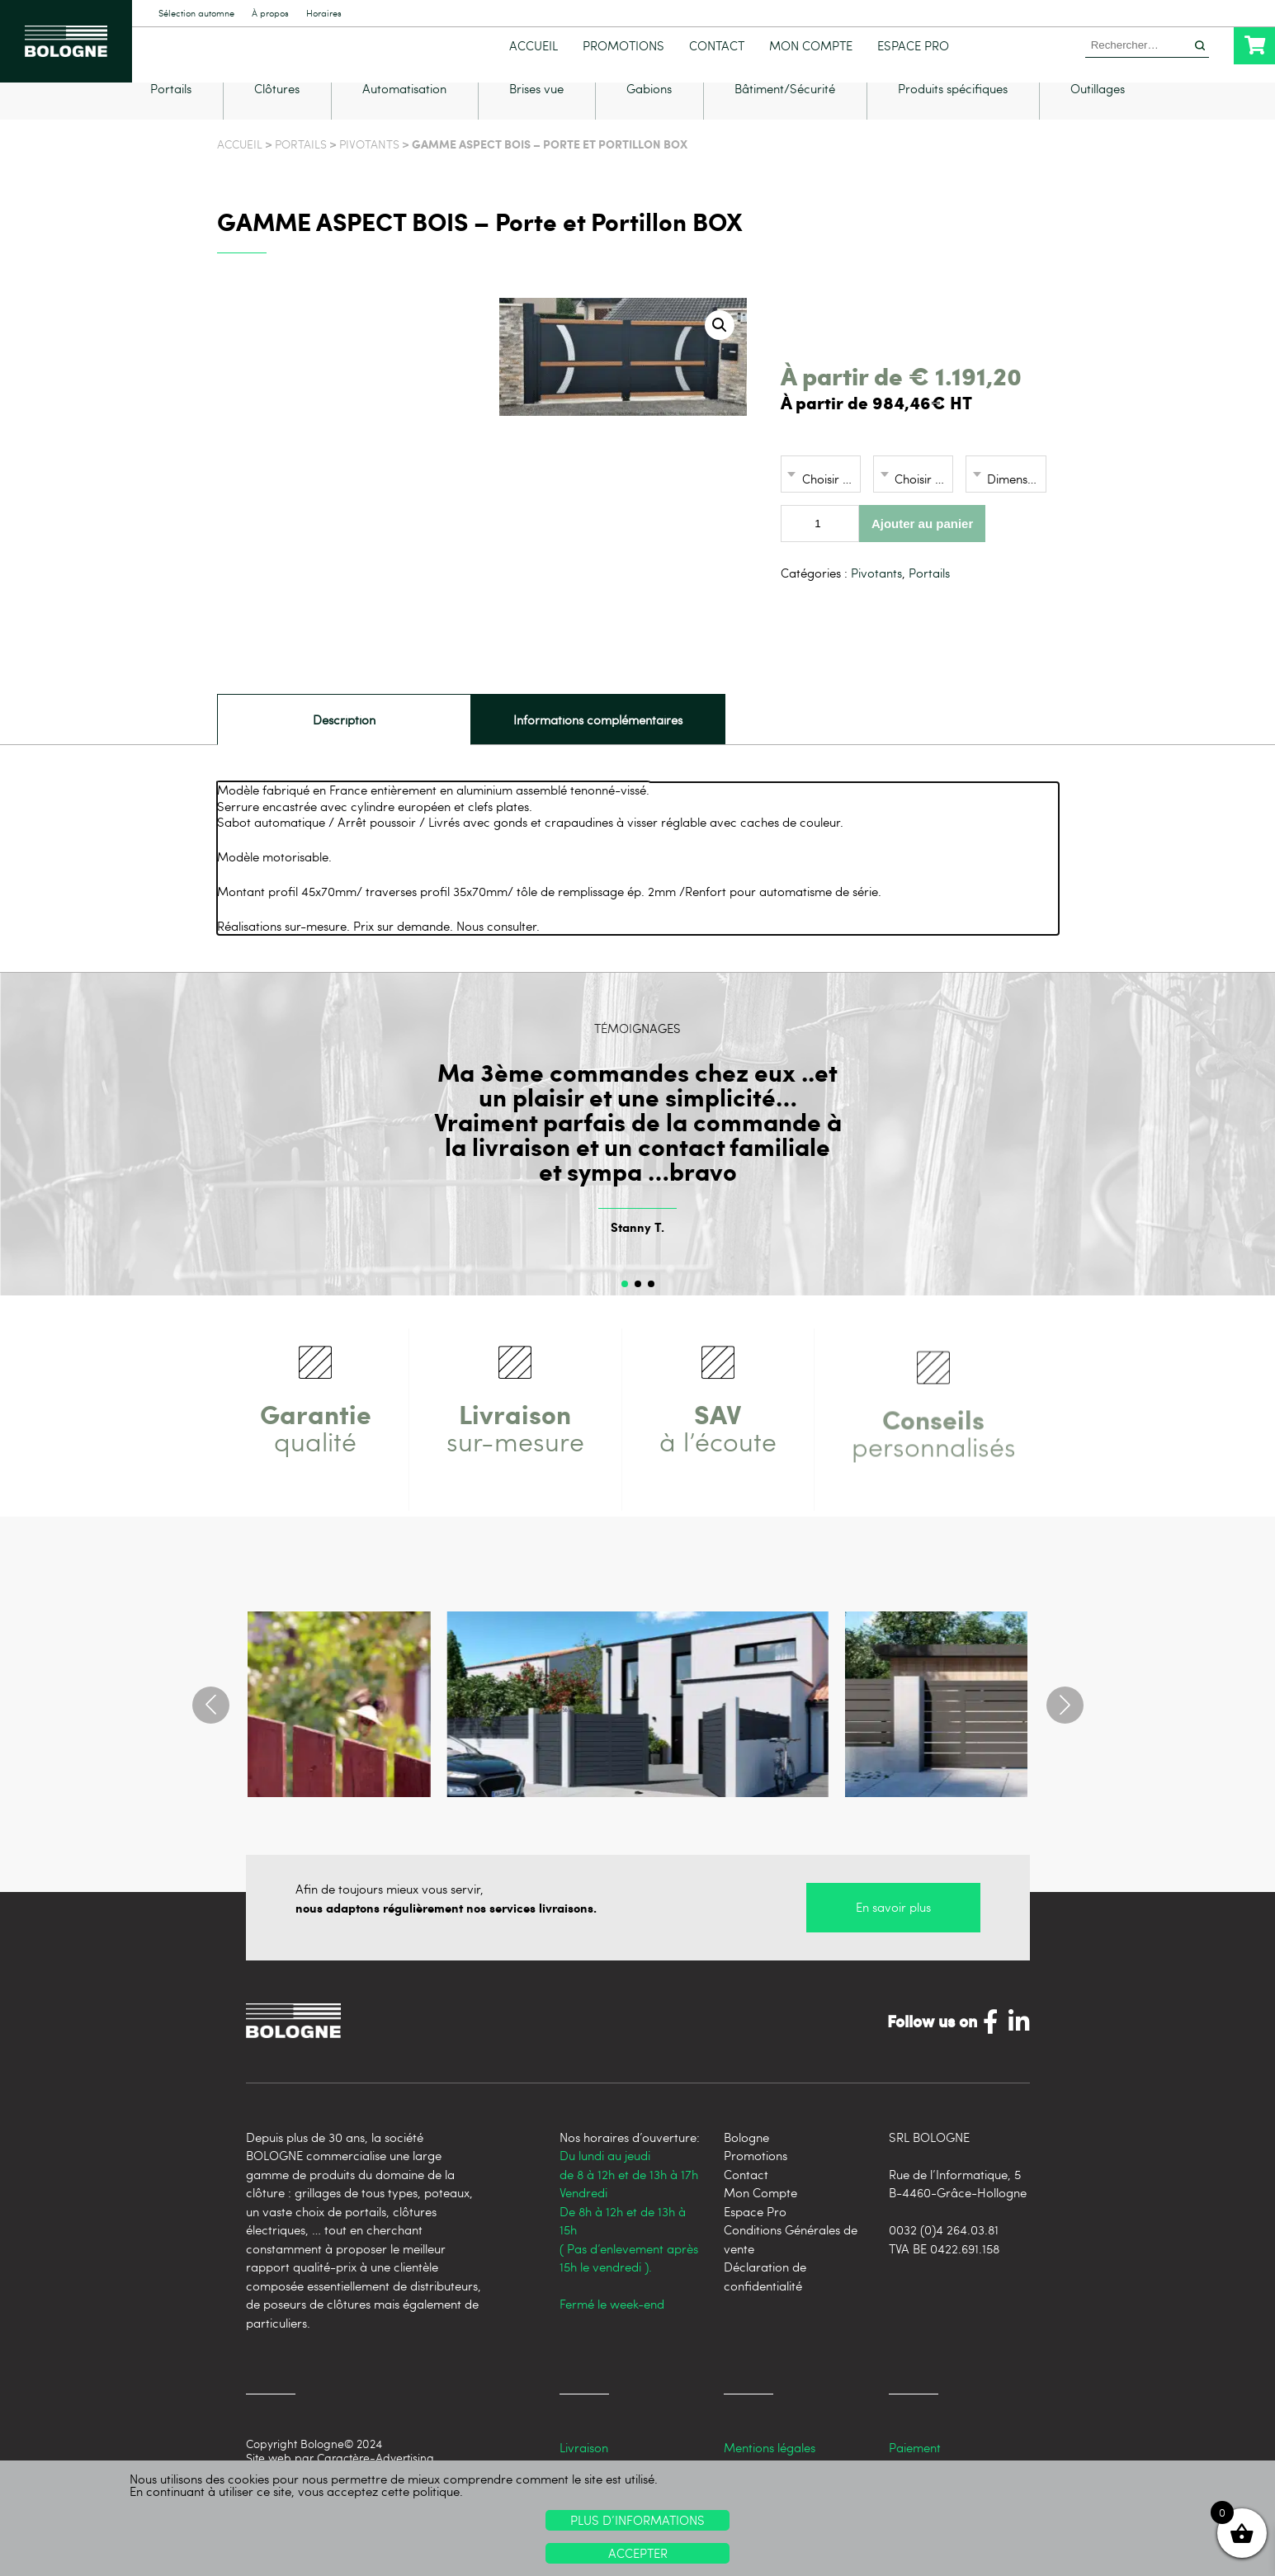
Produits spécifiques (953, 114)
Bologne (746, 2162)
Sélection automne (196, 13)
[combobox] (821, 498)
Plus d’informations (637, 2520)
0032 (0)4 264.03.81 (944, 2254)
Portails (170, 114)
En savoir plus (893, 1931)
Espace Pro (913, 46)
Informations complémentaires (597, 744)
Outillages (1097, 114)
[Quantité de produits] (820, 548)
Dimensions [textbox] (1016, 503)
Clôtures (277, 114)
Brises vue (536, 114)
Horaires (324, 13)
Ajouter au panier (922, 548)
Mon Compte (810, 46)
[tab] (344, 744)
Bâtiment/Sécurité (784, 114)
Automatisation (404, 114)
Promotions (623, 46)
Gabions (649, 114)
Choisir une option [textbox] (831, 503)
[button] (719, 350)
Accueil (533, 46)
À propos (270, 13)
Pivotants (369, 169)
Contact (716, 46)
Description (344, 744)
